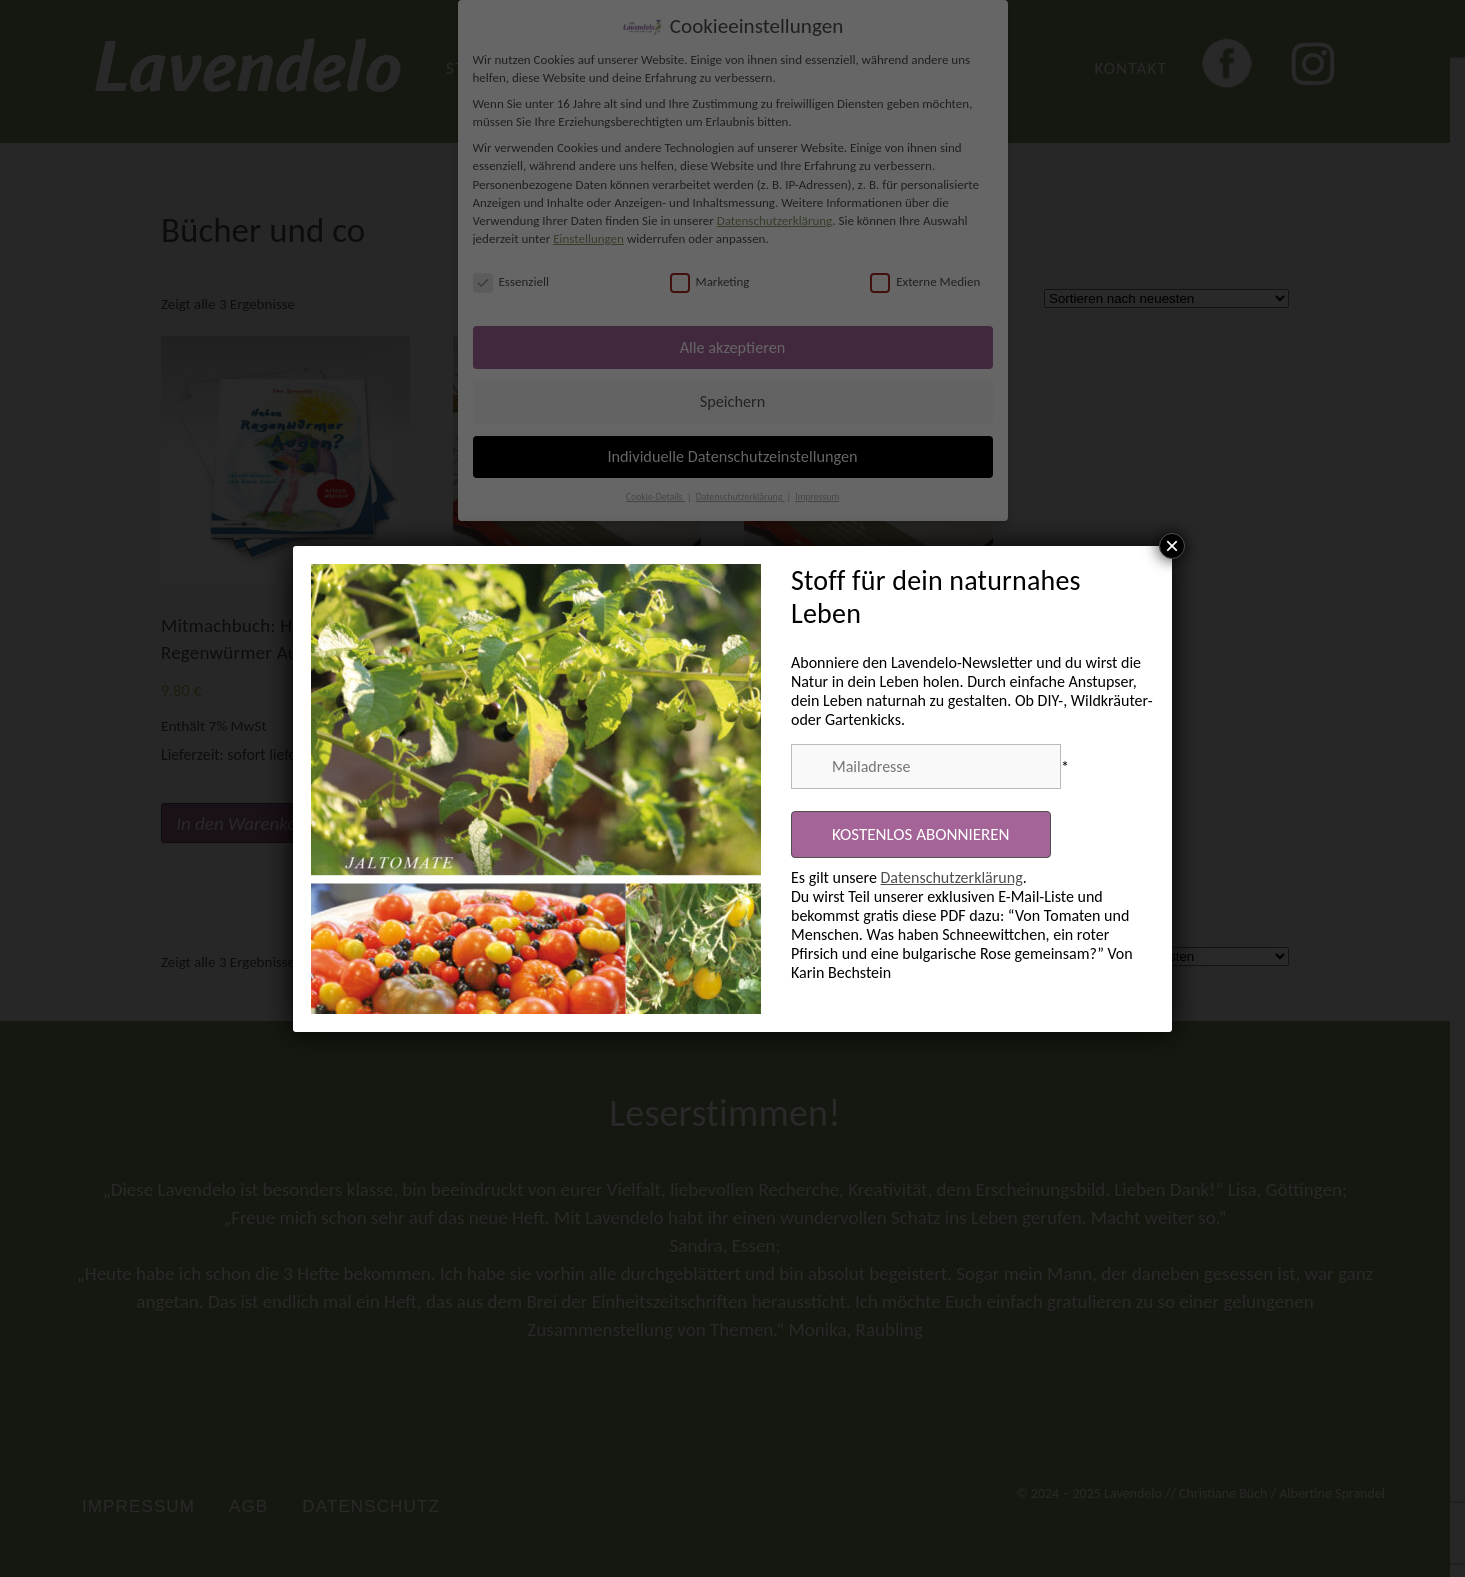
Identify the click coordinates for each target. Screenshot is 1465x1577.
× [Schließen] (1172, 546)
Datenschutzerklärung (952, 877)
